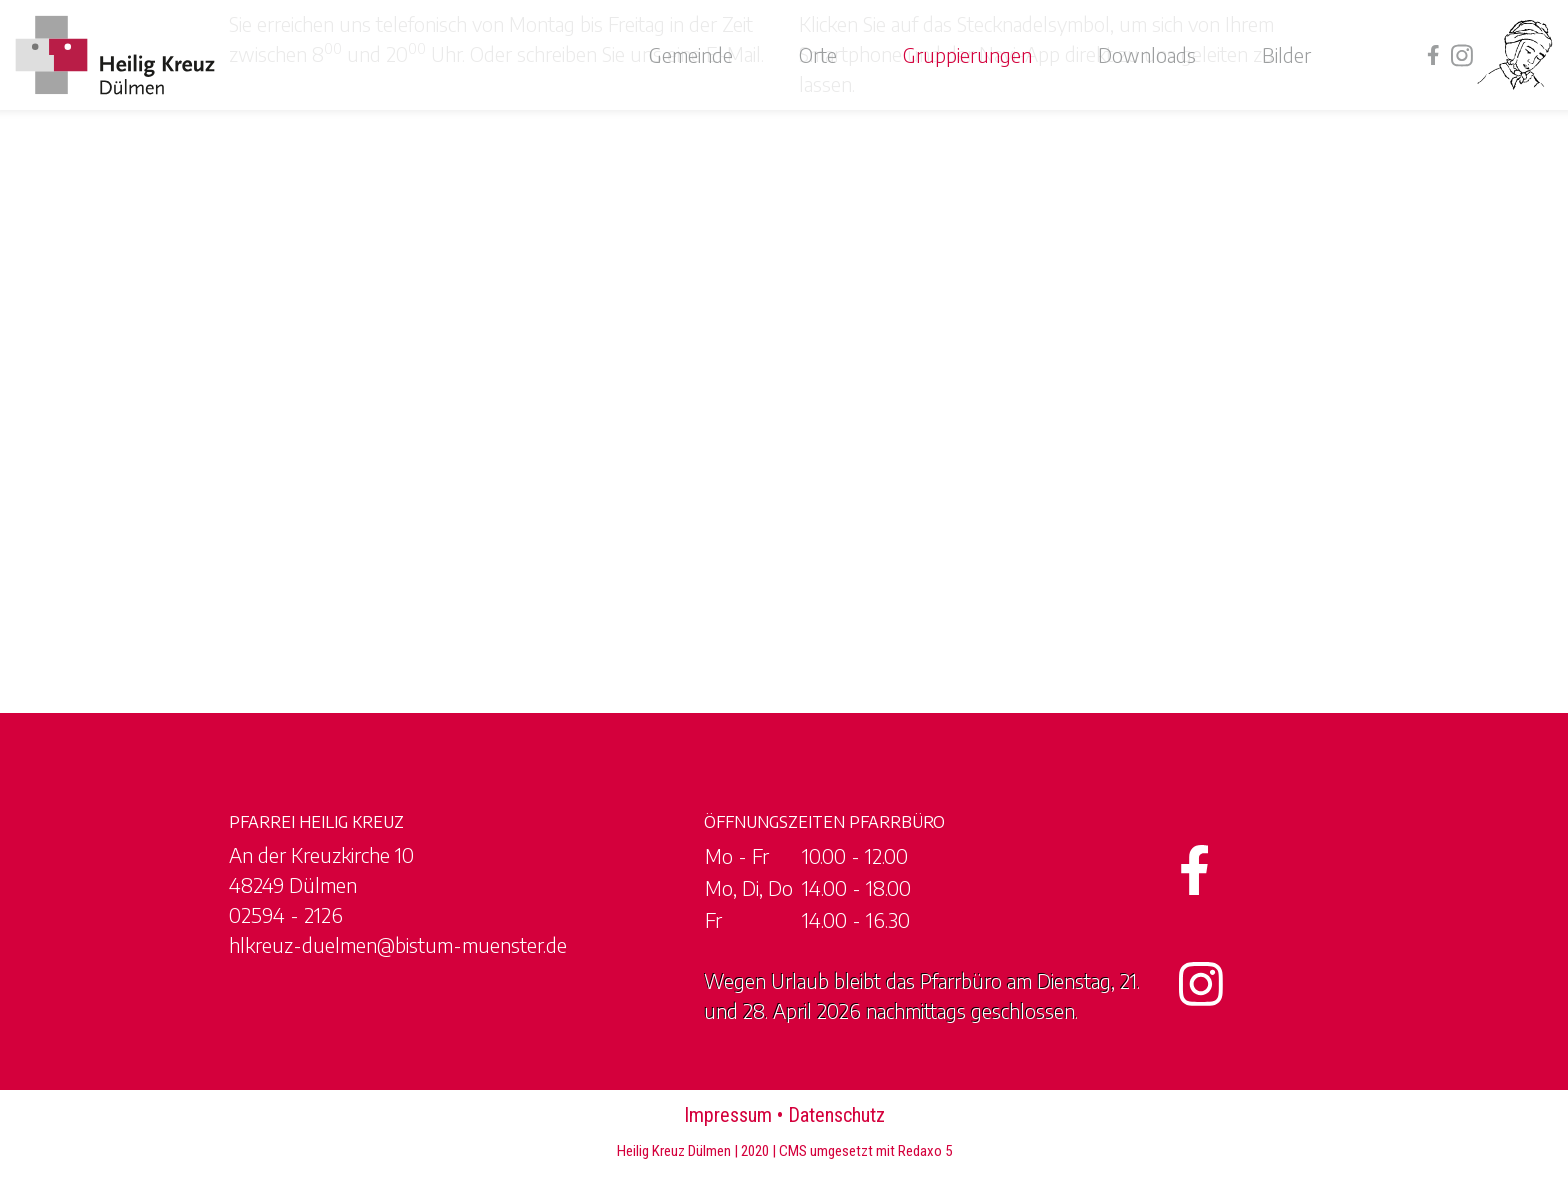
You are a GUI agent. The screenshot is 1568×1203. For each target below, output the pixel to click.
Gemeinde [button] (691, 54)
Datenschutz (836, 1115)
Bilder (1286, 54)
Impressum (728, 1115)
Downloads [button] (1147, 54)
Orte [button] (818, 54)
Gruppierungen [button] (967, 54)
